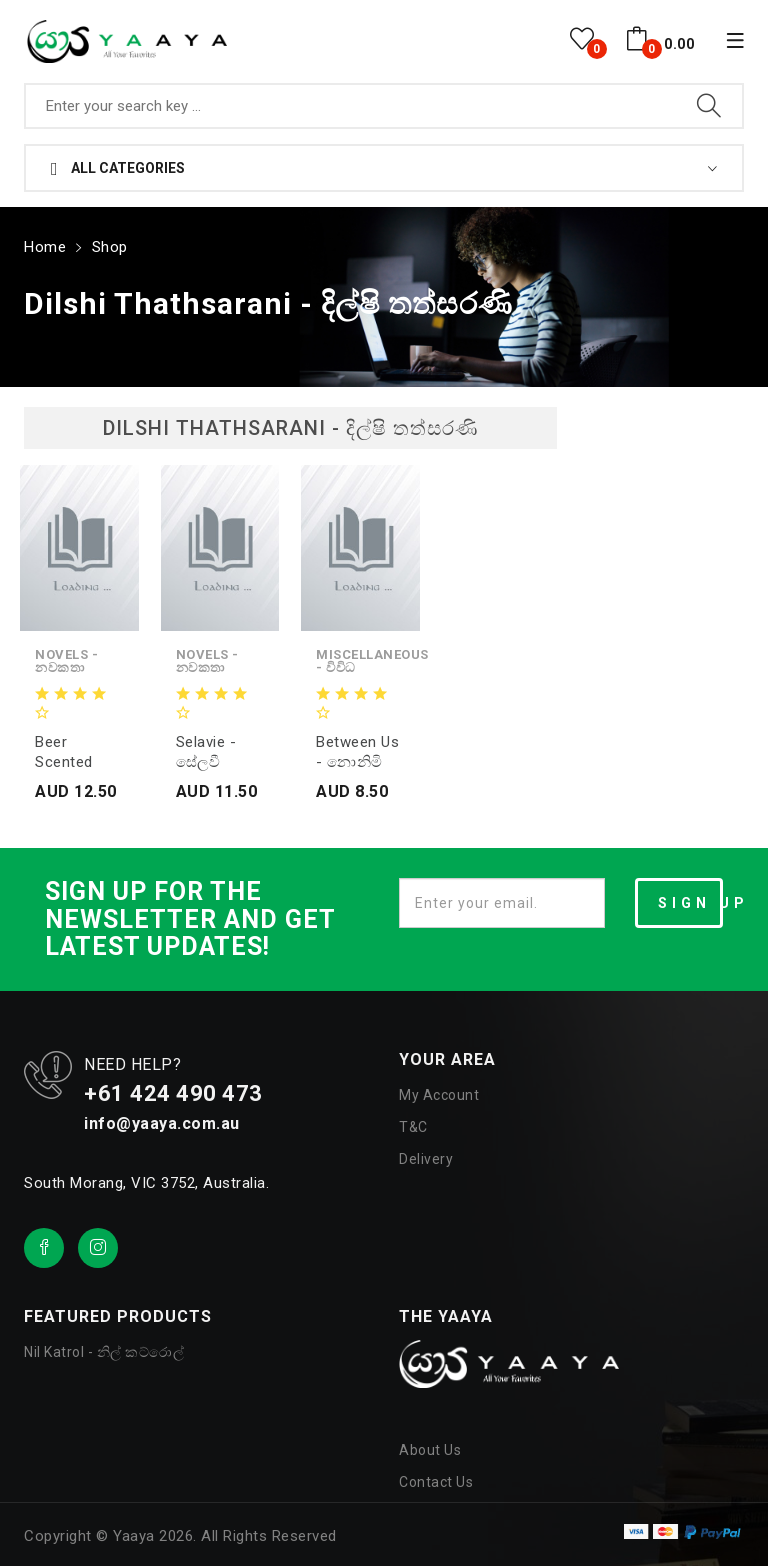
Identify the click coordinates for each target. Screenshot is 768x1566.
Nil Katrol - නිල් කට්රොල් (104, 1352)
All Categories (118, 169)
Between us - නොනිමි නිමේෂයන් (357, 752)
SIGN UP (690, 903)
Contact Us (436, 1482)
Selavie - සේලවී (206, 752)
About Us (430, 1450)
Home (45, 247)
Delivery (426, 1159)
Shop (110, 247)
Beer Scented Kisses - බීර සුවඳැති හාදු (77, 752)
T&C (413, 1127)
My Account (439, 1095)
